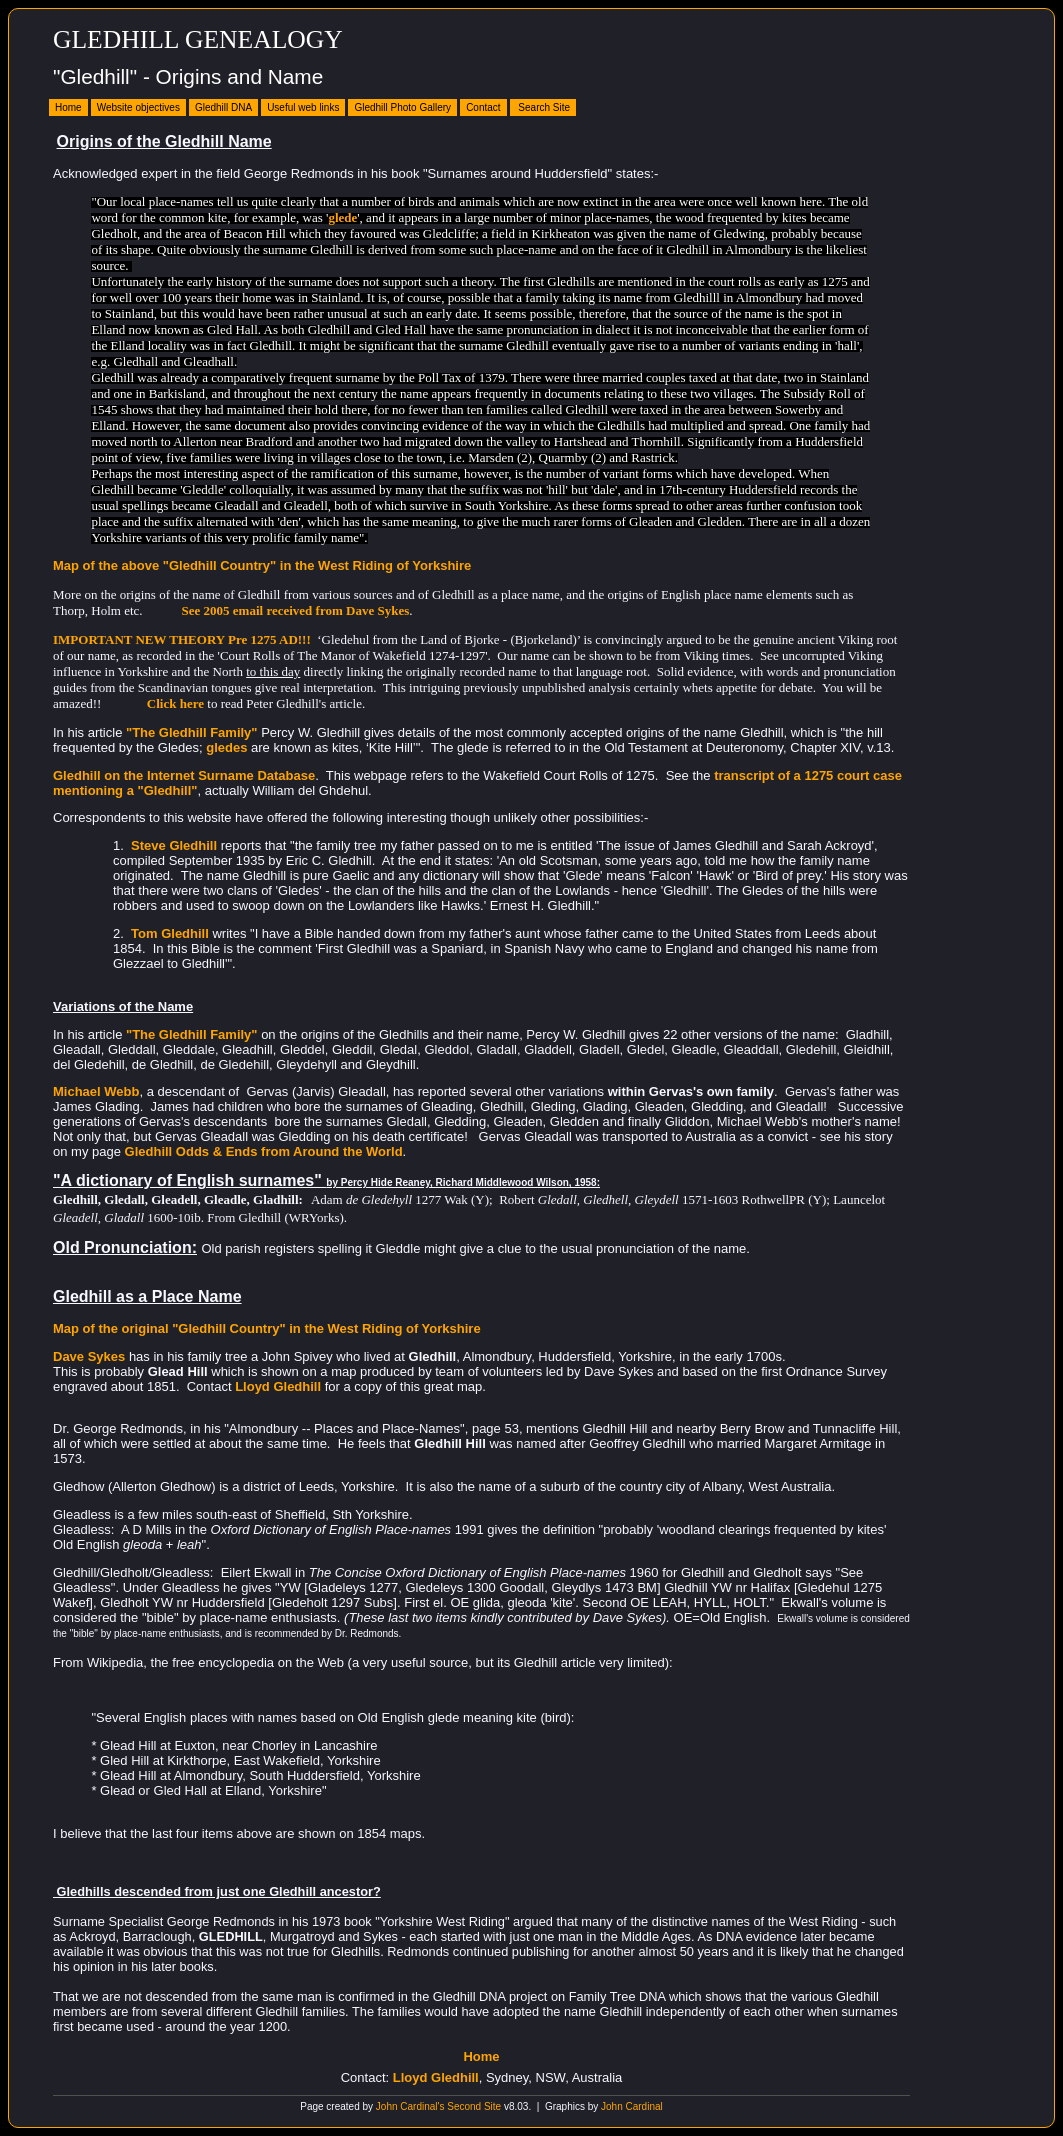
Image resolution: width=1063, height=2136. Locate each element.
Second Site (474, 2106)
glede (342, 217)
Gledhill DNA (223, 107)
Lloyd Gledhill (436, 2077)
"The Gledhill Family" (192, 732)
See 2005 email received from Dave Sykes (296, 610)
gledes (226, 747)
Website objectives (138, 107)
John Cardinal (632, 2106)
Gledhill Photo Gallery (402, 107)
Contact (483, 107)
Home (68, 107)
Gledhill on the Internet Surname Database (184, 775)
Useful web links (303, 107)
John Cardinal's (410, 2106)
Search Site (543, 107)
